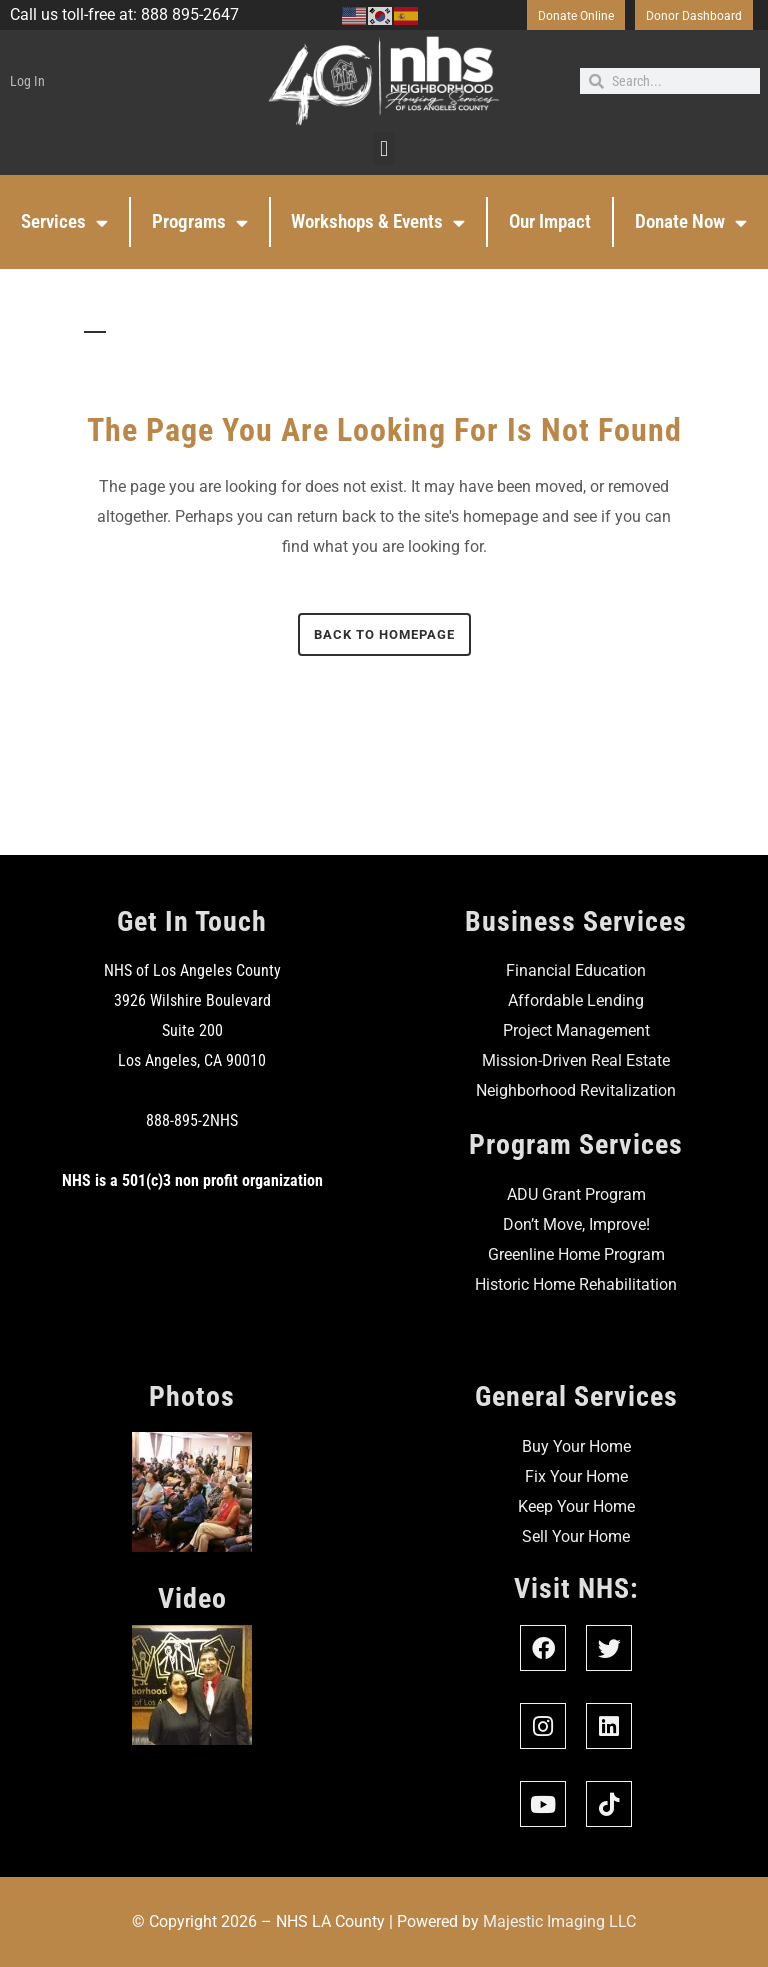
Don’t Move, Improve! (576, 1224)
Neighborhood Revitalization (576, 1090)
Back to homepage (384, 634)
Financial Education (576, 970)
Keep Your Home (576, 1506)
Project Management (576, 1030)
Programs (200, 222)
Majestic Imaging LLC (559, 1921)
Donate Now (691, 222)
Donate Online (576, 16)
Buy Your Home (576, 1446)
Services (64, 222)
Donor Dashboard (694, 16)
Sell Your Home (576, 1536)
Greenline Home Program (576, 1254)
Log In (27, 81)
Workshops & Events (378, 222)
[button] (383, 148)
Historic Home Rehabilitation (576, 1284)
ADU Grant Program (576, 1194)
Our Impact (550, 221)
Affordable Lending (576, 1000)
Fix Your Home (576, 1476)
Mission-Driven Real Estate (576, 1060)
